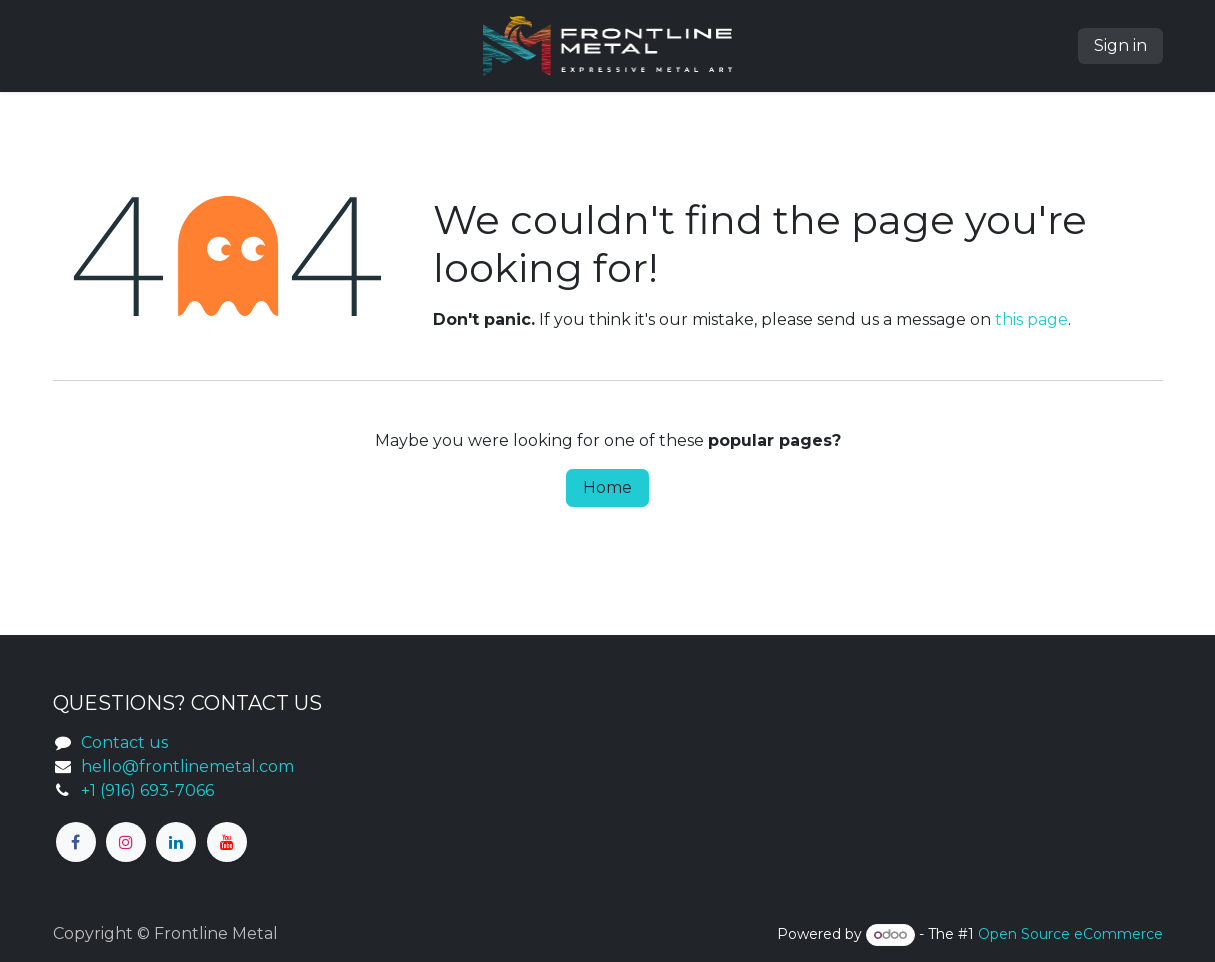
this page (1031, 319)
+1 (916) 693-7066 (147, 790)
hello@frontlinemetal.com (187, 766)
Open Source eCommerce (1070, 934)
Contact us (124, 742)
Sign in (1120, 45)
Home (607, 487)
